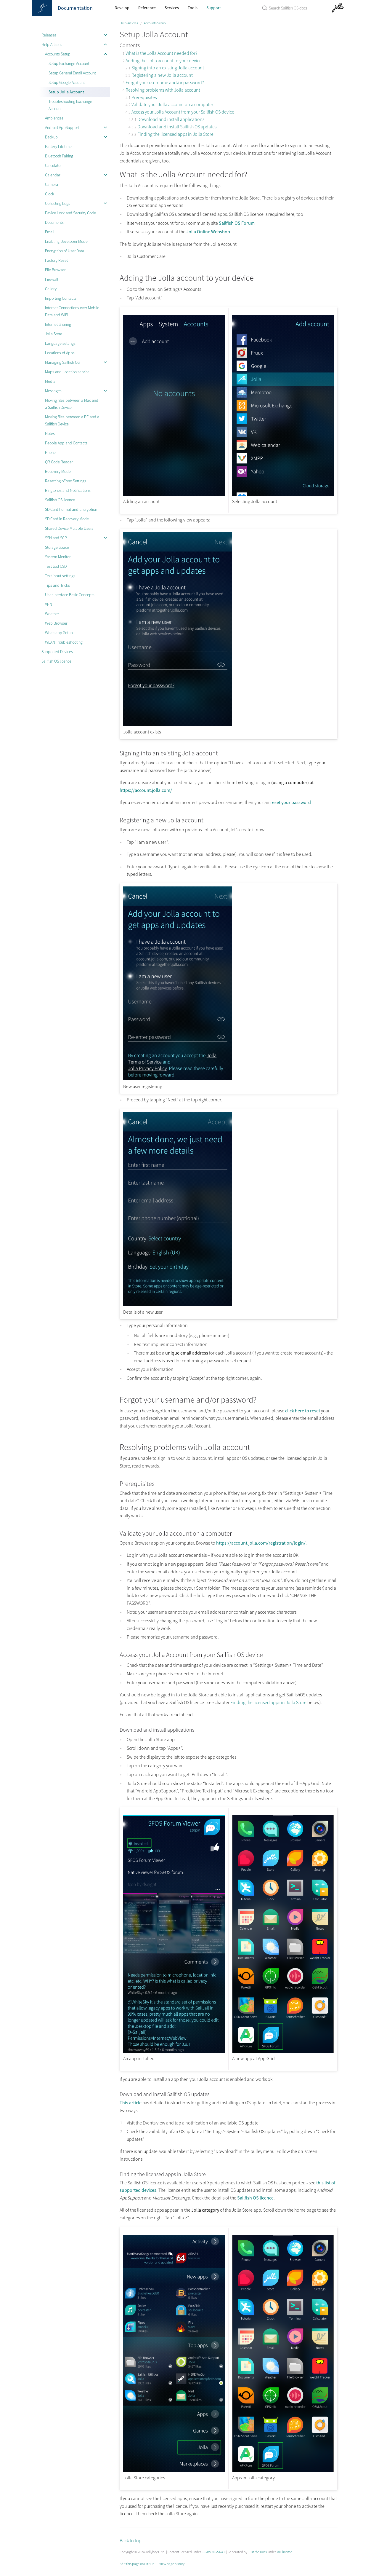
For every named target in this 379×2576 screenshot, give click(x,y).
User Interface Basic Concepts (69, 594)
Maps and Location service (67, 371)
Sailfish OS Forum (237, 223)
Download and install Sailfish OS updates (176, 127)
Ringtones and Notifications (68, 490)
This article (131, 2103)
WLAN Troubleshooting (64, 642)
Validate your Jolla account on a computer (172, 104)
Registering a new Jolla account (162, 75)
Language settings (60, 343)
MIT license (284, 2552)
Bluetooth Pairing (59, 156)
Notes (50, 433)
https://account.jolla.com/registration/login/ (261, 1543)
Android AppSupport (62, 127)
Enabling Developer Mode (66, 241)
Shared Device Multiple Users (69, 528)
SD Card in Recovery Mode (67, 518)
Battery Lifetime (58, 146)
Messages (53, 390)
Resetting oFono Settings (65, 481)
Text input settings (60, 575)
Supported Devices (57, 651)
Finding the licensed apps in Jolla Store (175, 134)
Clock (49, 194)
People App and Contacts (66, 443)
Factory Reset (56, 260)
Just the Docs (257, 2552)
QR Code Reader (59, 462)
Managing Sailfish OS (62, 362)
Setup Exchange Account (69, 63)
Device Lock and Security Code (70, 213)
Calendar (52, 175)
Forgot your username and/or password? (165, 82)
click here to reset (302, 1411)
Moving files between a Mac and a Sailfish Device (71, 404)
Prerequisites (144, 97)
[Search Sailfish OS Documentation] (284, 8)
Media (50, 381)
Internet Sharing (58, 324)
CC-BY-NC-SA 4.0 (214, 2552)
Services (172, 7)
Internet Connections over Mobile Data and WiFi (72, 311)
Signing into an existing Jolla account (167, 68)
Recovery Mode (58, 471)
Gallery (51, 288)
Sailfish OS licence (60, 500)
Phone (50, 452)
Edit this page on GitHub (137, 2563)
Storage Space (57, 547)
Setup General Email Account (72, 73)
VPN (48, 604)
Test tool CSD (56, 566)
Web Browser (56, 623)
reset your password (290, 802)
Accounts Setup (57, 54)
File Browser (55, 269)
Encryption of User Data (64, 250)
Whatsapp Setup (59, 632)
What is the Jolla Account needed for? (161, 53)
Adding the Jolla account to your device (164, 60)
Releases (49, 35)
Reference (147, 7)
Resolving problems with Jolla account (163, 90)
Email (49, 232)
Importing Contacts (60, 298)
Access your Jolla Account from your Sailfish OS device (182, 112)
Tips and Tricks (57, 585)
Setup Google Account (67, 82)
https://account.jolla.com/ (146, 790)
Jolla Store (53, 333)
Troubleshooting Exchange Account (70, 105)
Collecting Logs (57, 203)
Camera (51, 184)
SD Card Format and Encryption (71, 509)
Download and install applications (170, 119)
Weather (52, 613)
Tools (192, 7)
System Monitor (57, 556)
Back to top (131, 2540)
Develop (122, 7)
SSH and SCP (56, 537)
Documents (54, 222)
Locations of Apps (60, 352)
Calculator (53, 165)
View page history (171, 2563)
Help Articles (51, 44)
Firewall (51, 279)
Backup (51, 137)
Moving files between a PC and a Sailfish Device (72, 420)
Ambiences (54, 118)
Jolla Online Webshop (208, 232)
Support (213, 7)
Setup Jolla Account (66, 92)
